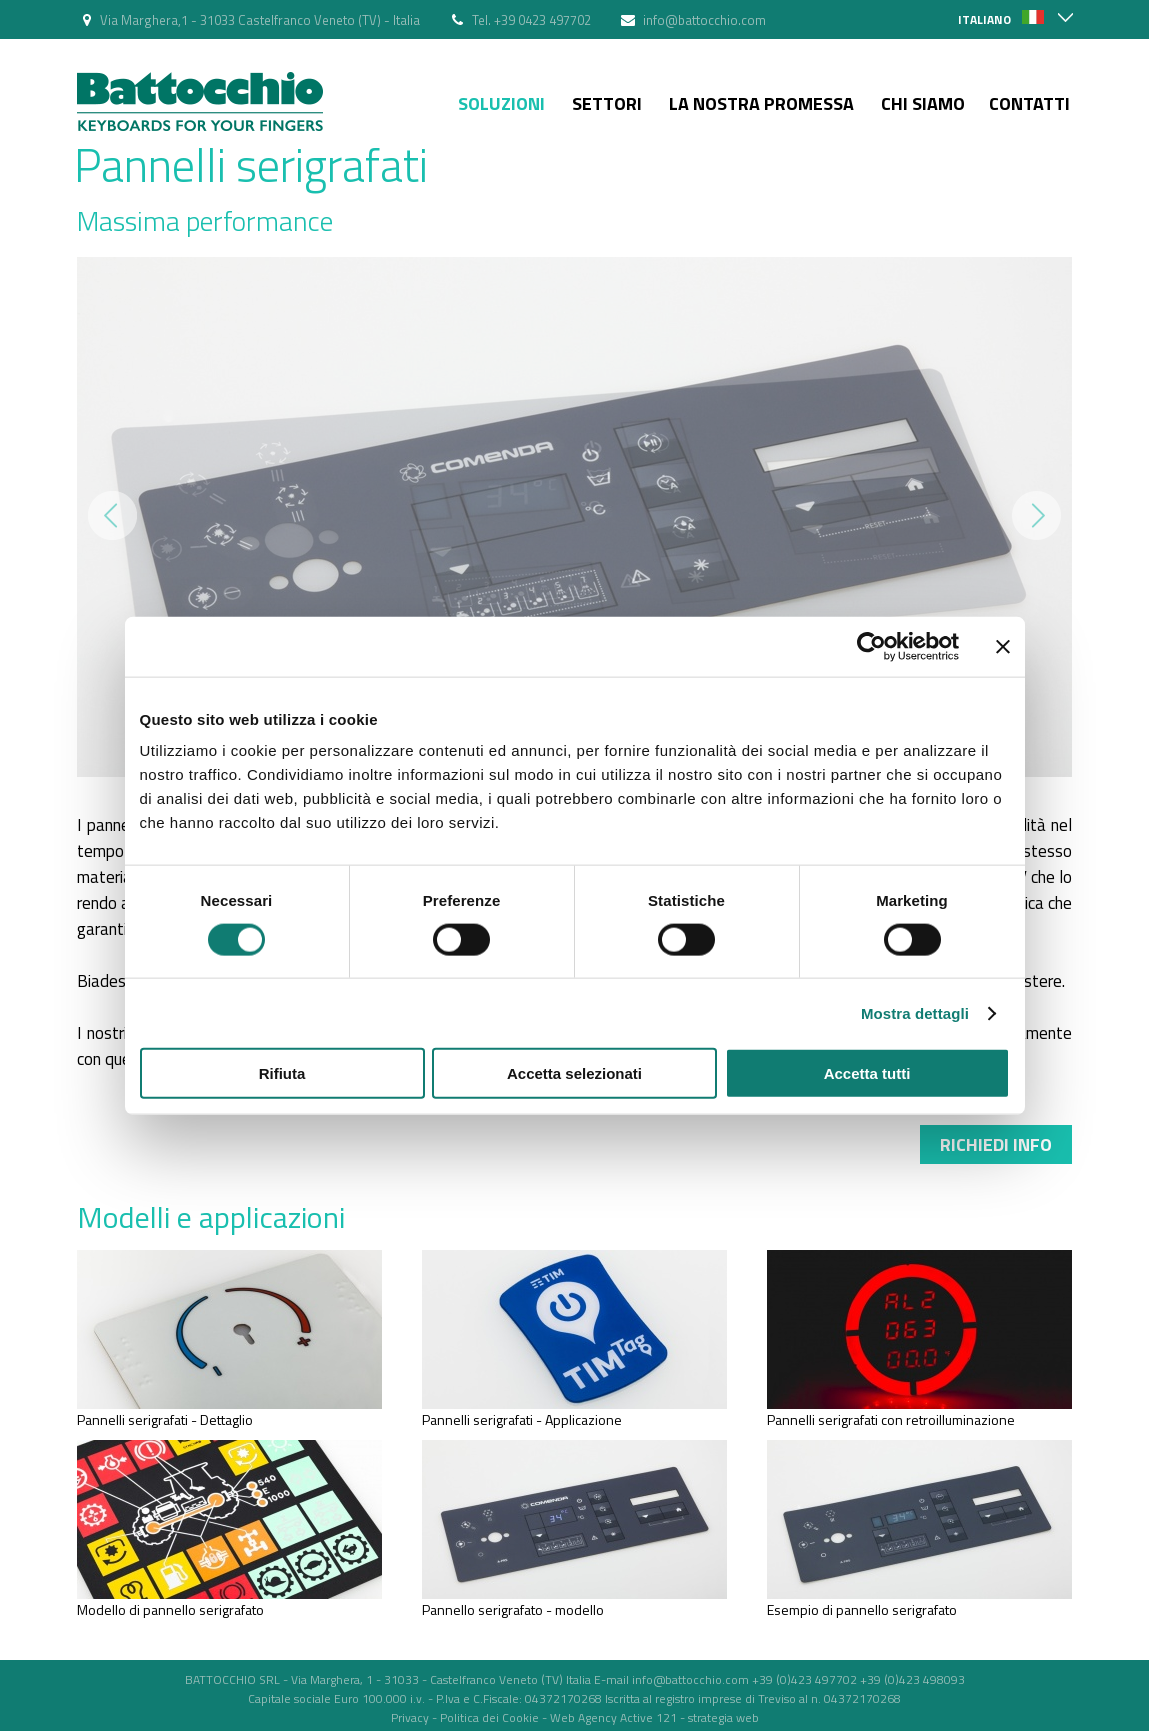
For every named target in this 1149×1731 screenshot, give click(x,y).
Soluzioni (501, 103)
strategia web (723, 1717)
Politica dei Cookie (489, 1717)
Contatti (1029, 103)
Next (1036, 515)
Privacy (410, 1717)
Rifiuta (282, 1073)
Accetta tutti (867, 1073)
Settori (607, 103)
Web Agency (583, 1717)
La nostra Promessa (761, 103)
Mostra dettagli (915, 1012)
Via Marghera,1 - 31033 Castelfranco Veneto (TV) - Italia (260, 20)
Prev (112, 515)
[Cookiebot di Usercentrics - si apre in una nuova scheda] (871, 646)
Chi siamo (923, 103)
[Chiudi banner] (1003, 646)
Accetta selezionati (574, 1073)
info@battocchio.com (704, 20)
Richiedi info (996, 1144)
